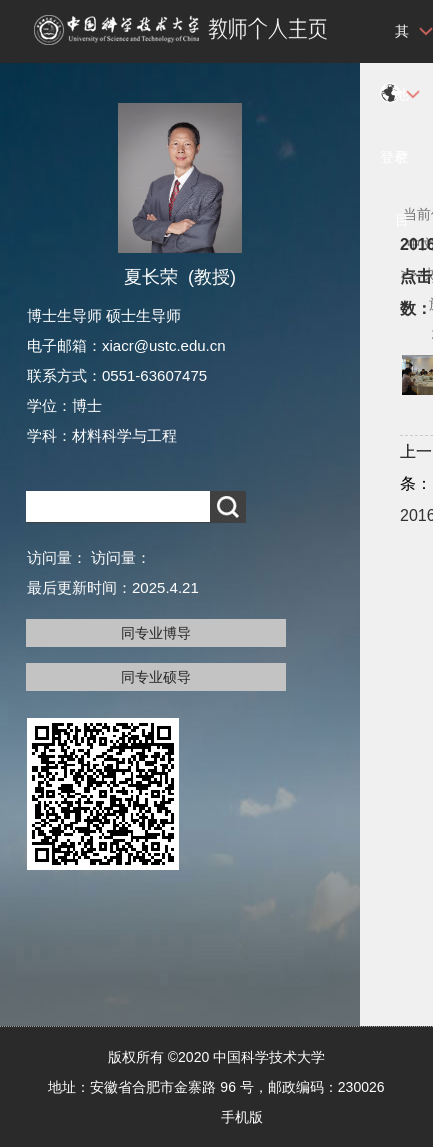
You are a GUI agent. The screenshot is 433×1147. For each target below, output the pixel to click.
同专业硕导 (156, 677)
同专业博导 (156, 633)
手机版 (242, 1117)
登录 (394, 157)
